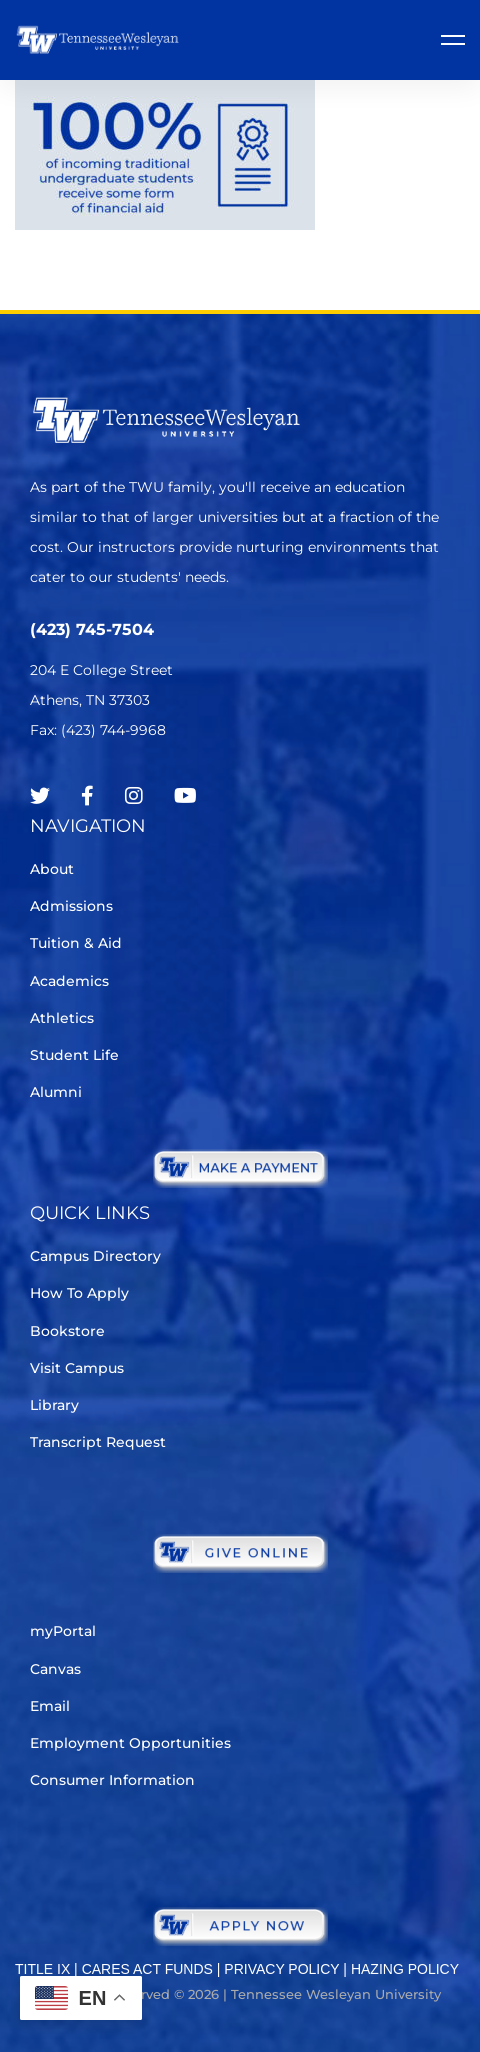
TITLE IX (42, 1969)
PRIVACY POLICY (281, 1969)
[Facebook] (87, 796)
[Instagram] (134, 796)
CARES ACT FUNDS (147, 1969)
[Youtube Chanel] (185, 796)
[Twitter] (40, 796)
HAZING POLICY (405, 1969)
